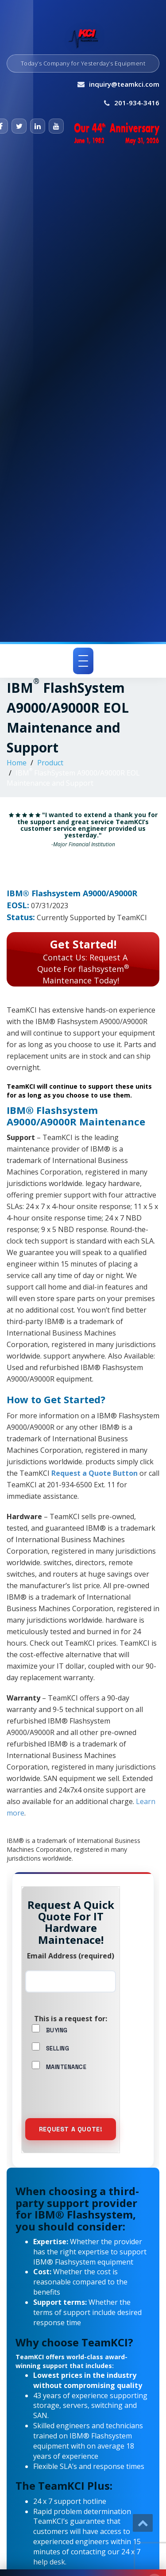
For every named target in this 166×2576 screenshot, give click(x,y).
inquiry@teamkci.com (124, 84)
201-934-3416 (136, 102)
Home (17, 763)
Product (50, 763)
